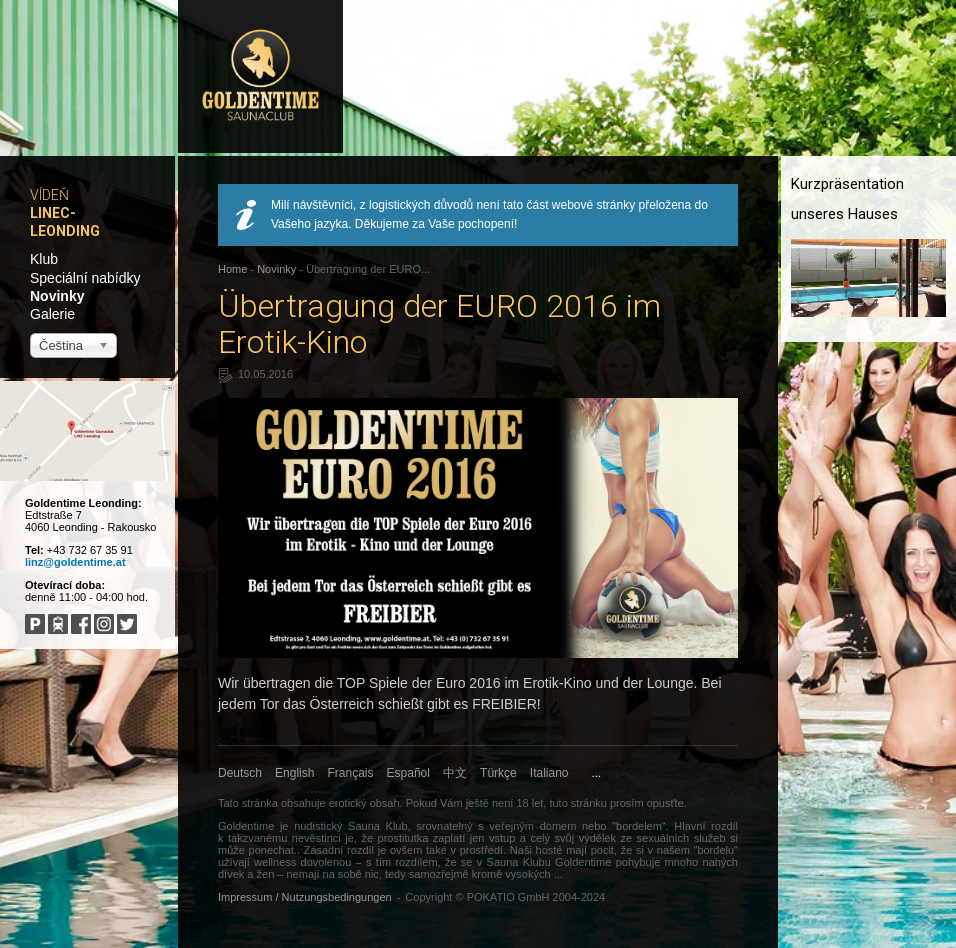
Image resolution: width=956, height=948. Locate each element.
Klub (44, 259)
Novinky (57, 296)
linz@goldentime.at (75, 562)
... (596, 773)
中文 (455, 773)
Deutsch (240, 773)
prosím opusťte (647, 803)
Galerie (52, 314)
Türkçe (498, 773)
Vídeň (49, 195)
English (294, 773)
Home (232, 269)
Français (351, 773)
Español (408, 773)
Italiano (549, 773)
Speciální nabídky (85, 278)
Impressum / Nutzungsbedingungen (305, 897)
